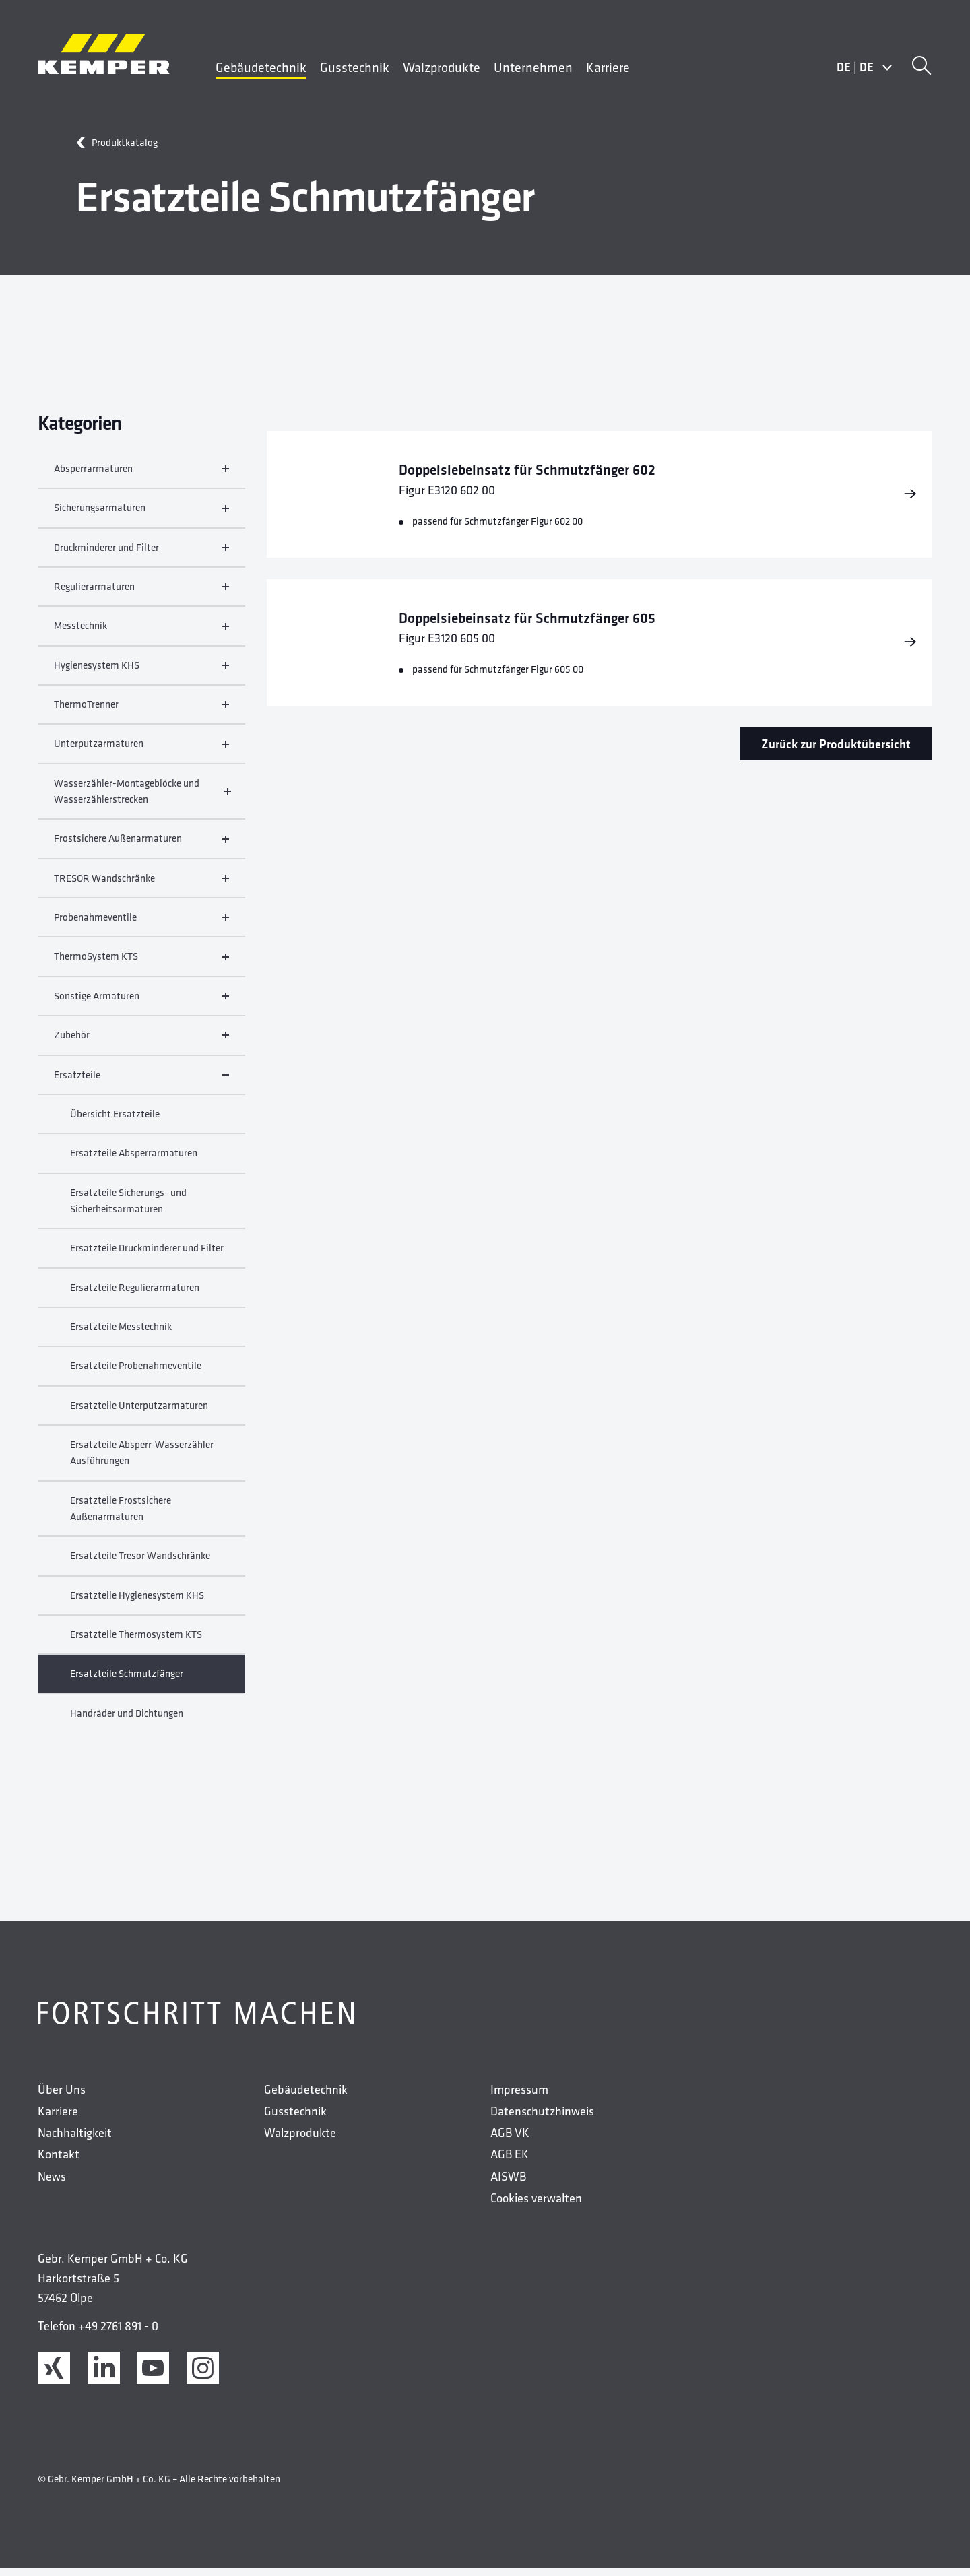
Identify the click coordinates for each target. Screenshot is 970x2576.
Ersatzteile (141, 1082)
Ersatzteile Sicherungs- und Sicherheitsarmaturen (128, 1207)
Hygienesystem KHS (141, 672)
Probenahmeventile (141, 924)
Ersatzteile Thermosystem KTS (136, 1641)
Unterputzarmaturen (141, 751)
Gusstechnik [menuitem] (354, 67)
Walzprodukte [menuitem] (441, 67)
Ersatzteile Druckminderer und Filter (147, 1255)
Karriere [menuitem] (608, 67)
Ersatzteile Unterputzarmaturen (139, 1412)
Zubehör (141, 1042)
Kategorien (79, 422)
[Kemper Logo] (104, 54)
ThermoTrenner (141, 711)
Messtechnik (141, 632)
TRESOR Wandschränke (141, 885)
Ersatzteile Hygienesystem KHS (137, 1602)
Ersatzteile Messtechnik (121, 1333)
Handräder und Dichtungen (126, 1720)
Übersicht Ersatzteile (115, 1121)
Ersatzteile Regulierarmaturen (134, 1294)
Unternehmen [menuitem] (533, 67)
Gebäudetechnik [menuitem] (261, 67)
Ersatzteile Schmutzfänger (126, 1680)
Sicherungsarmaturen (141, 514)
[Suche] (921, 67)
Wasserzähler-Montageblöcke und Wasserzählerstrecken (141, 798)
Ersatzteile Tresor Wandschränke (140, 1562)
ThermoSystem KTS (141, 964)
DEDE (865, 67)
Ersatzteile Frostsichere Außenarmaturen (120, 1515)
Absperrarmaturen (141, 475)
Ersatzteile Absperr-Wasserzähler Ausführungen (142, 1459)
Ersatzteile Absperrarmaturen (133, 1160)
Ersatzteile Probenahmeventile (135, 1372)
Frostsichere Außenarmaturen (141, 846)
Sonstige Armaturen (141, 1003)
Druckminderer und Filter (141, 554)
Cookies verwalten (536, 2205)
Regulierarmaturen (141, 593)
